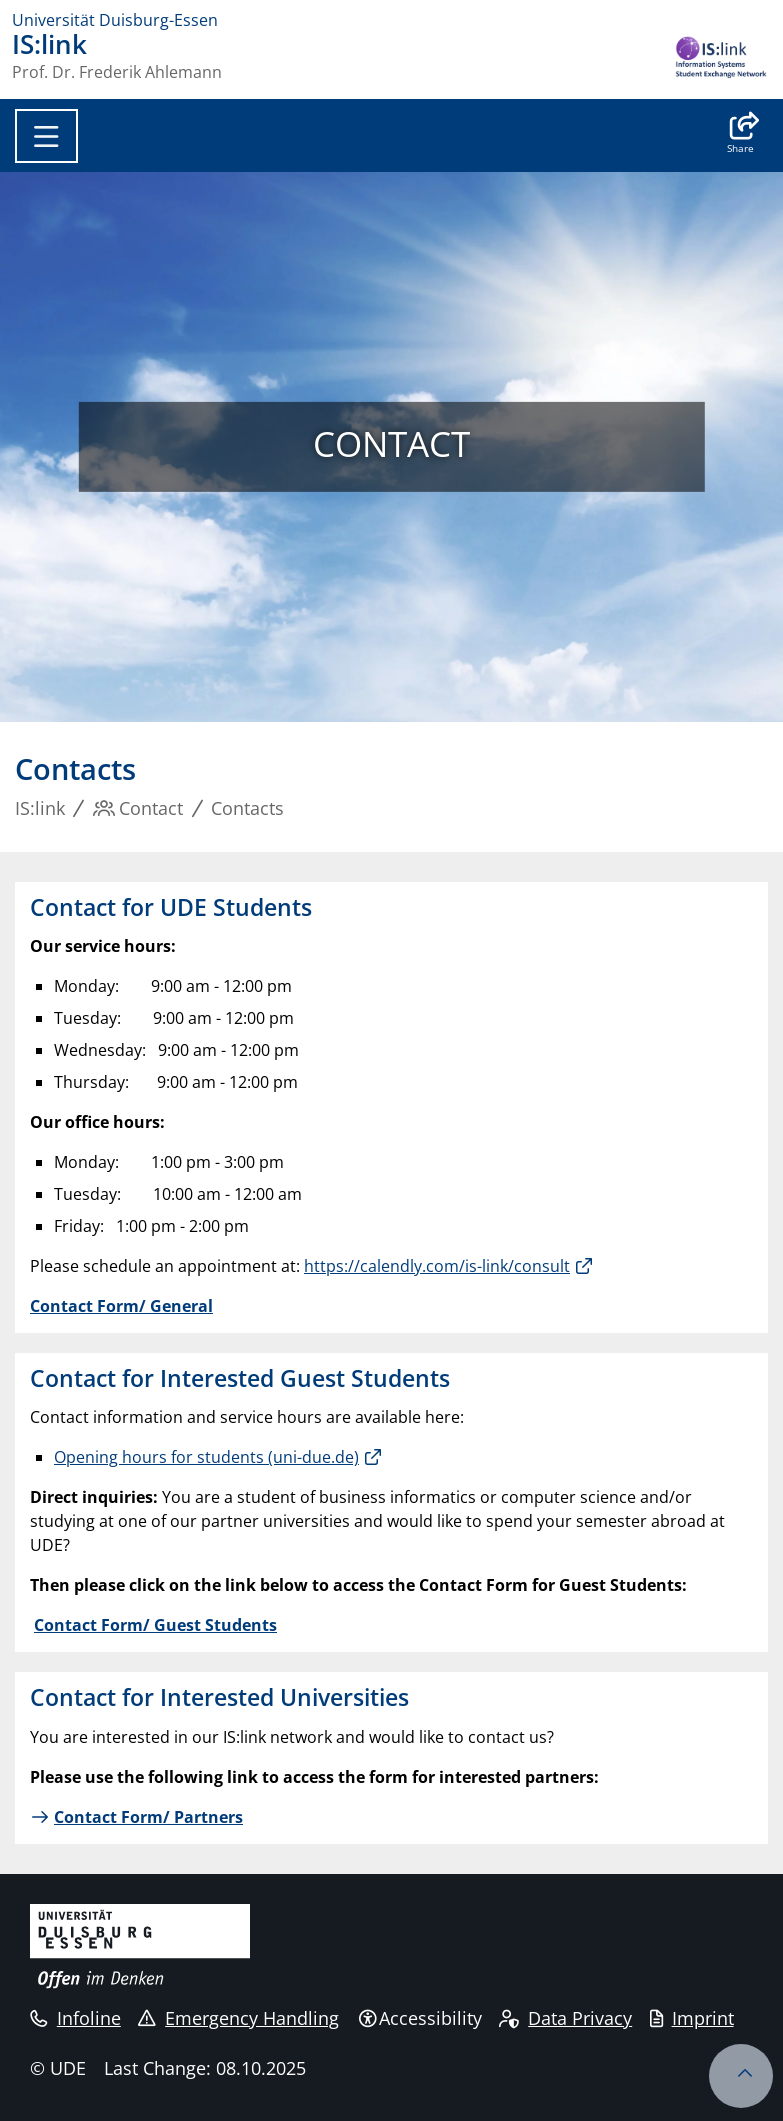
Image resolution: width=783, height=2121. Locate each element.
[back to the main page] (721, 59)
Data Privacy (565, 2018)
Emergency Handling (238, 2018)
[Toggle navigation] (46, 136)
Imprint (692, 2018)
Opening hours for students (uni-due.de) (206, 1457)
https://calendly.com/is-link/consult (437, 1266)
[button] (740, 135)
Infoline (75, 2018)
